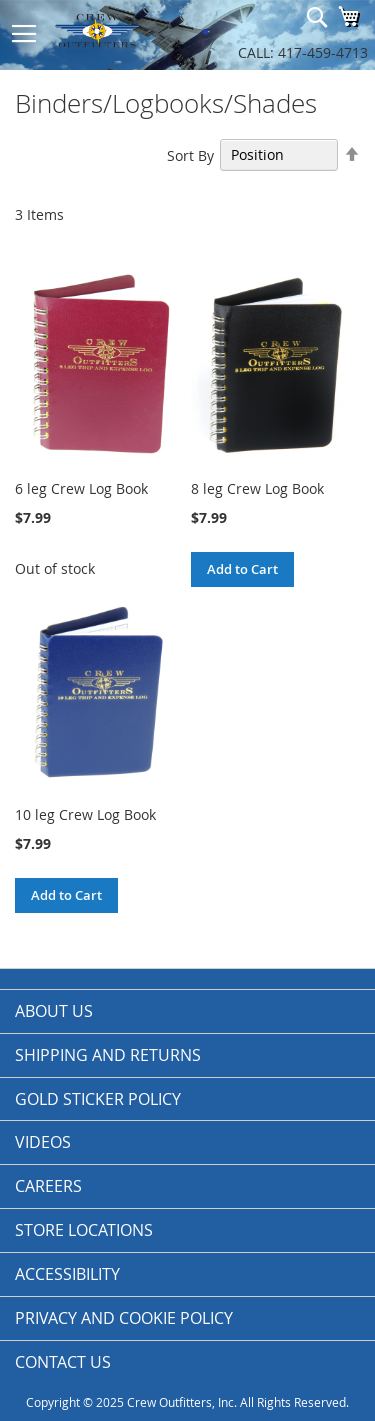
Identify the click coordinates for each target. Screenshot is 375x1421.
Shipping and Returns (108, 1055)
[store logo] (120, 30)
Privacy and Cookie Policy (124, 1318)
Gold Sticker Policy (98, 1099)
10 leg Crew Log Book (85, 814)
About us (54, 1011)
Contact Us (63, 1362)
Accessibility (67, 1274)
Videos (43, 1142)
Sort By (190, 154)
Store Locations (84, 1230)
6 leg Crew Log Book (81, 488)
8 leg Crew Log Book (257, 488)
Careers (48, 1186)
